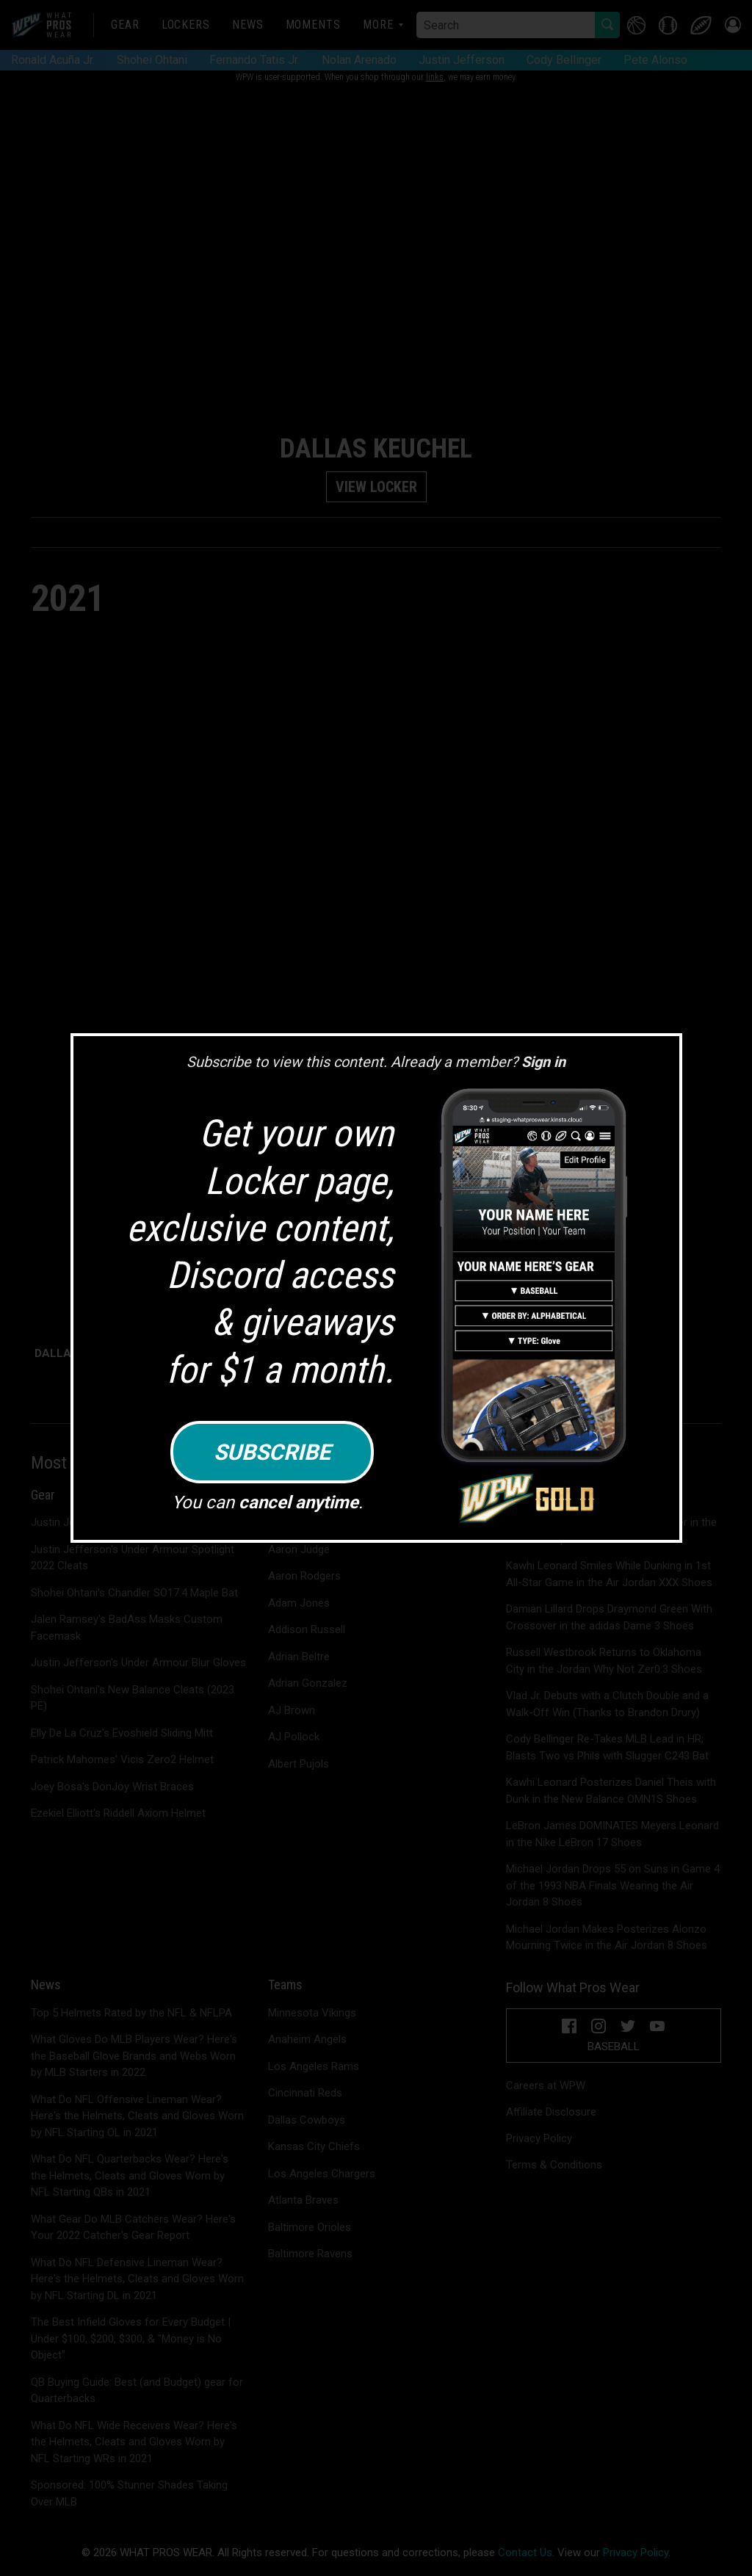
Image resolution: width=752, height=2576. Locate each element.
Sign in (543, 1062)
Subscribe (272, 1452)
